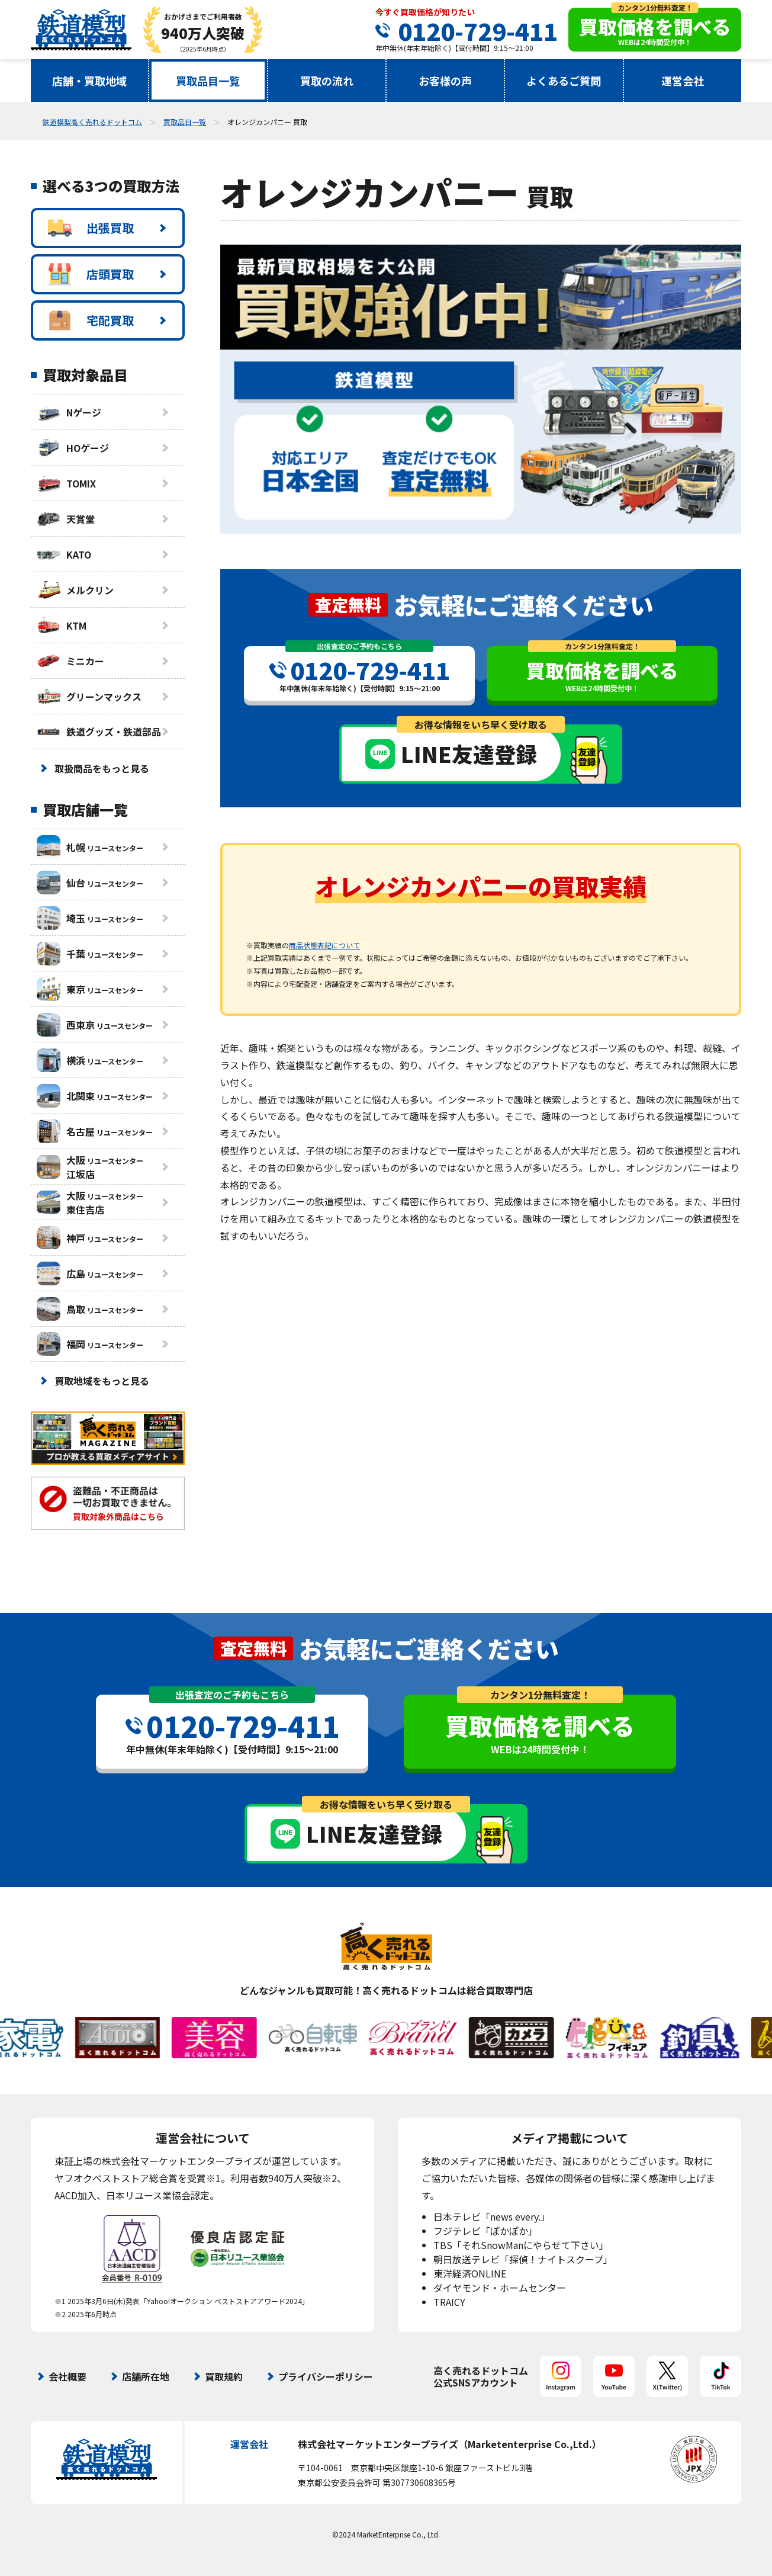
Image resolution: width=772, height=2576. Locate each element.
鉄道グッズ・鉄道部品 (99, 731)
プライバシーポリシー (325, 2376)
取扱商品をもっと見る (101, 768)
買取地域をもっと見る (101, 1381)
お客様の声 (445, 80)
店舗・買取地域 (89, 80)
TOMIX (66, 483)
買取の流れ (326, 80)
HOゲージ (73, 448)
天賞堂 (66, 519)
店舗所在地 (145, 2376)
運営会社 (682, 80)
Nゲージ (69, 412)
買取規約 (224, 2376)
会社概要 (67, 2376)
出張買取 (91, 228)
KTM (61, 625)
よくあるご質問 (563, 80)
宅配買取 (91, 320)
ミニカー (70, 661)
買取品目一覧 (208, 80)
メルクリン (75, 590)
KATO (64, 554)
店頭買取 (91, 274)
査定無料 (348, 604)
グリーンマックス (89, 696)
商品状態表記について (324, 945)
